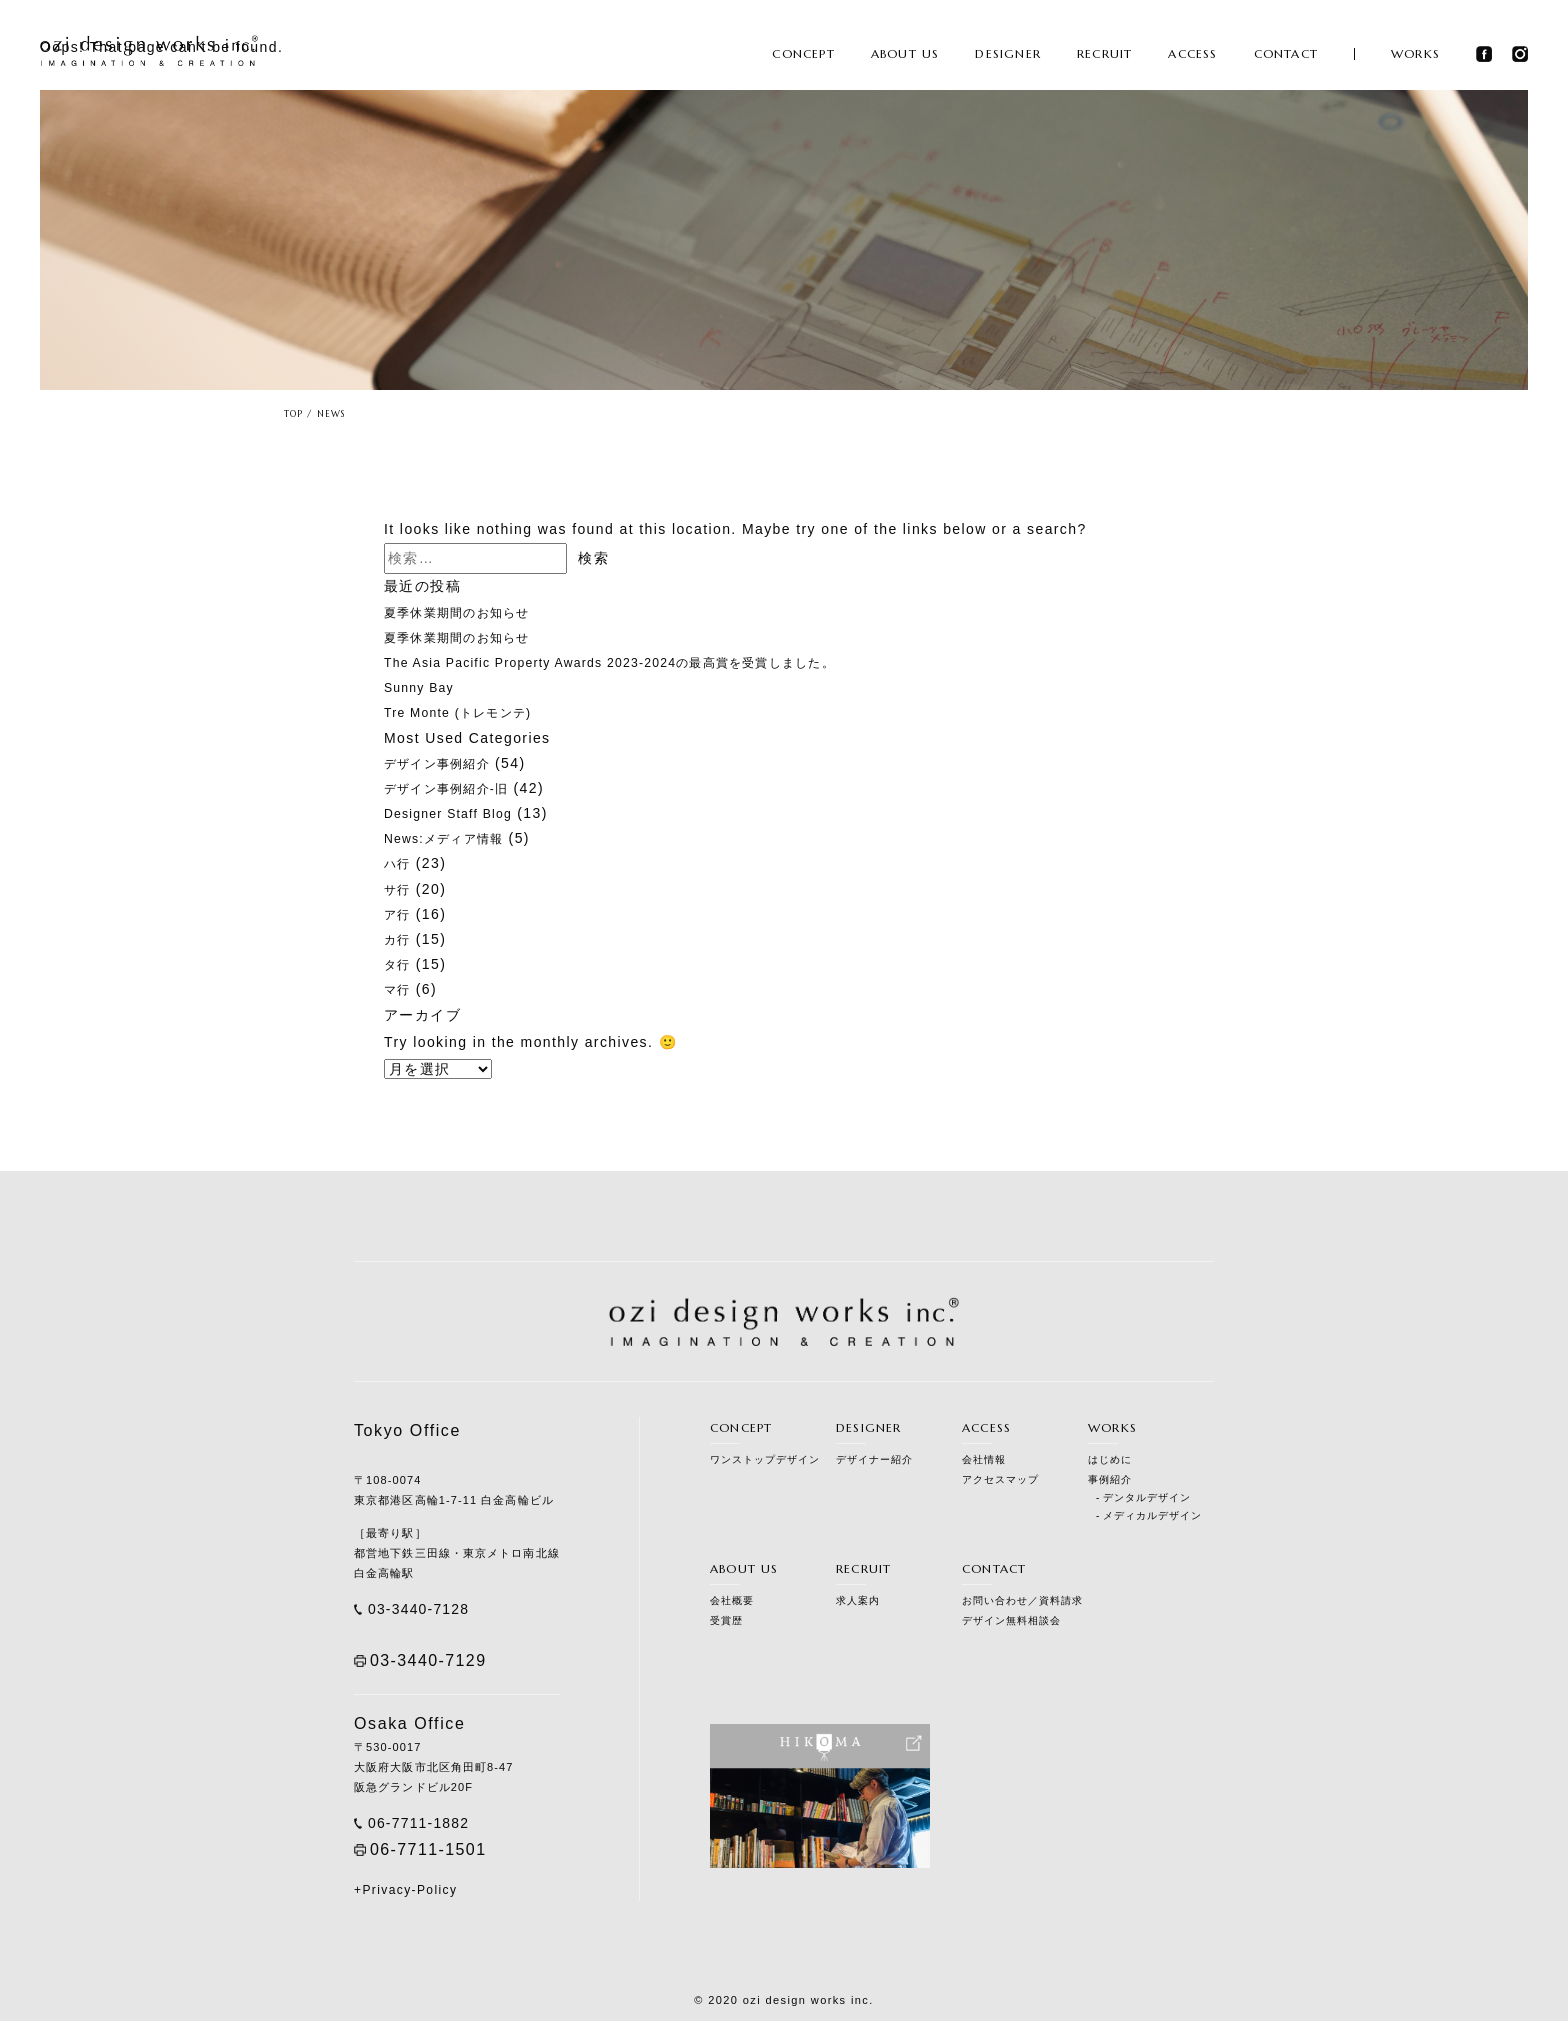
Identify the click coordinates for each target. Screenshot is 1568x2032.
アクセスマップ (1000, 1479)
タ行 (399, 964)
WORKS (1415, 56)
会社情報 (984, 1459)
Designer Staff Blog (457, 813)
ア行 (399, 914)
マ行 (399, 989)
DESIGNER (1008, 56)
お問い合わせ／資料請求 (1022, 1604)
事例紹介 (1110, 1479)
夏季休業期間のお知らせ (468, 612)
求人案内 (858, 1604)
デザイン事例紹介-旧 (456, 788)
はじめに (1110, 1459)
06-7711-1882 (428, 1831)
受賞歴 (726, 1624)
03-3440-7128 (428, 1611)
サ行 (399, 889)
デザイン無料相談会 (1011, 1624)
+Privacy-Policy (405, 1901)
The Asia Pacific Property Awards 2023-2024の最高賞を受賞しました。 (644, 662)
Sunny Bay (424, 687)
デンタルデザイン (1147, 1497)
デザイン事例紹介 (445, 763)
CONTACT (1286, 56)
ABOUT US (905, 56)
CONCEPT (803, 56)
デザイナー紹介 (874, 1459)
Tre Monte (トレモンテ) (469, 712)
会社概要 (732, 1604)
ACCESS (1192, 56)
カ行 (399, 939)
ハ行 (399, 863)
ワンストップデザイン (765, 1459)
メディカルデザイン (1152, 1515)
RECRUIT (1104, 56)
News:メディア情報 (453, 838)
